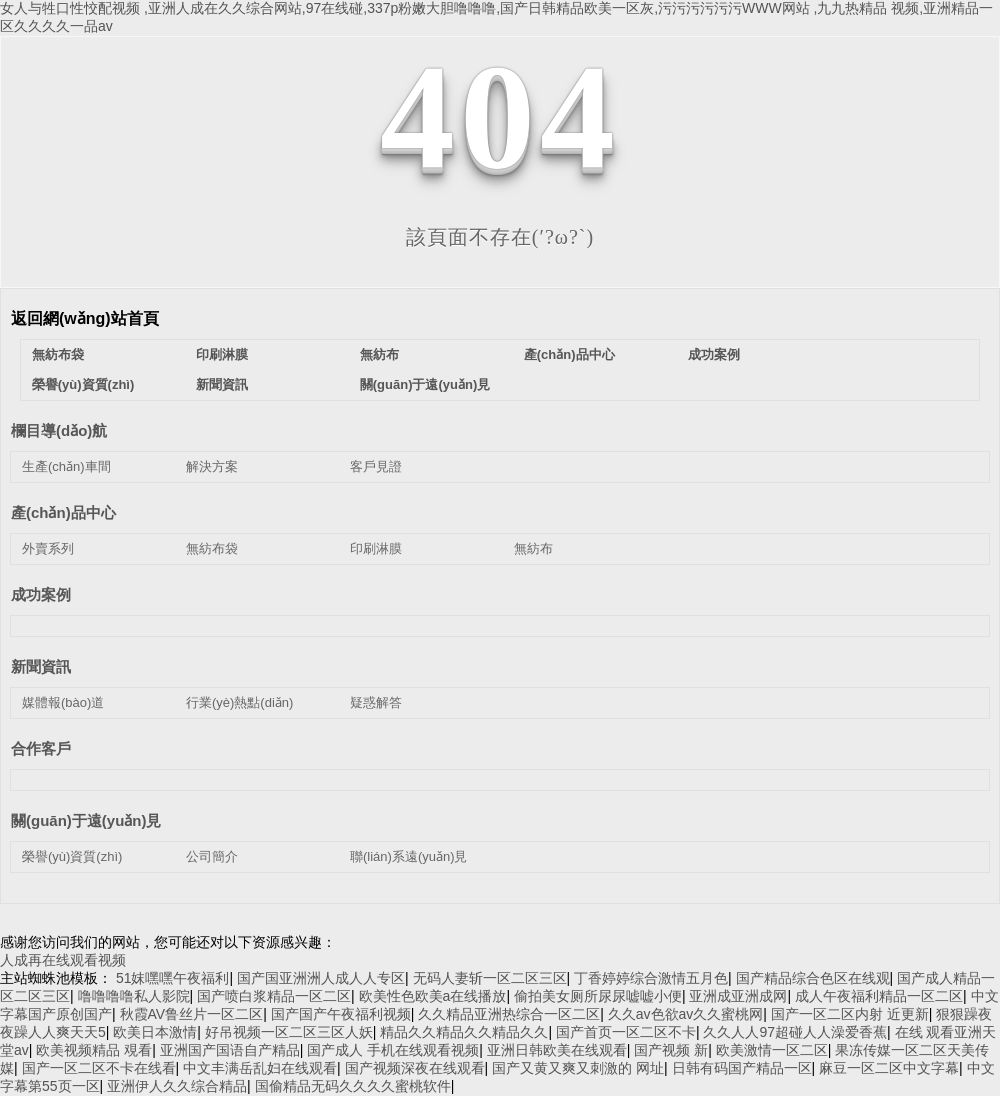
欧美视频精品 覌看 (94, 1050)
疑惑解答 (376, 702)
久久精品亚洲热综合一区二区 (509, 1014)
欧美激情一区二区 (772, 1050)
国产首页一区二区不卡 (626, 1032)
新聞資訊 (222, 384)
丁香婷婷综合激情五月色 (651, 978)
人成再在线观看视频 (63, 960)
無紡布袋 (58, 354)
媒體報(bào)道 (63, 702)
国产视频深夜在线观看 (415, 1068)
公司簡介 (212, 856)
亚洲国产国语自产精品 (230, 1050)
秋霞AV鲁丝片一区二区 (192, 1014)
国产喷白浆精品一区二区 (274, 996)
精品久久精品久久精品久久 (464, 1032)
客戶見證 (376, 466)
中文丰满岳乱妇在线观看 (260, 1068)
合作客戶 (41, 748)
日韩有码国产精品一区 (742, 1068)
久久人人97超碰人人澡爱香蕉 (795, 1032)
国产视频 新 (671, 1050)
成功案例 (714, 354)
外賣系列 (48, 548)
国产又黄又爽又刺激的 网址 (578, 1068)
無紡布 (379, 354)
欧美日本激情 (155, 1032)
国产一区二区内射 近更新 (850, 1014)
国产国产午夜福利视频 (341, 1014)
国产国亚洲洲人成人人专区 (321, 978)
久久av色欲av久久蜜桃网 (686, 1014)
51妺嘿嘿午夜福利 (173, 978)
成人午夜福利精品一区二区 (879, 996)
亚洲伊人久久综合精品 (177, 1086)
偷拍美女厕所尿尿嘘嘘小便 (598, 996)
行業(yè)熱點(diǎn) (239, 702)
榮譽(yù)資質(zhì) (83, 384)
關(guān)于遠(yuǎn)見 (425, 384)
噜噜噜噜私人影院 (134, 996)
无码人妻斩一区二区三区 (490, 978)
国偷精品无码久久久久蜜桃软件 (353, 1086)
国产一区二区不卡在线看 (99, 1068)
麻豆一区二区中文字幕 (889, 1068)
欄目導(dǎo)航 (59, 430)
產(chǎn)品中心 (569, 354)
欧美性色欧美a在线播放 (433, 996)
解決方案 (212, 466)
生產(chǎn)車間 (66, 466)
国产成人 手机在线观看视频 (393, 1050)
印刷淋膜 (222, 354)
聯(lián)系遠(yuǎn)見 (409, 856)
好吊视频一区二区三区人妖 (289, 1032)
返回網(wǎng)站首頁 (85, 318)
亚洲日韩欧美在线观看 (557, 1050)
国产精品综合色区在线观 (813, 978)
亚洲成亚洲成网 (738, 996)
